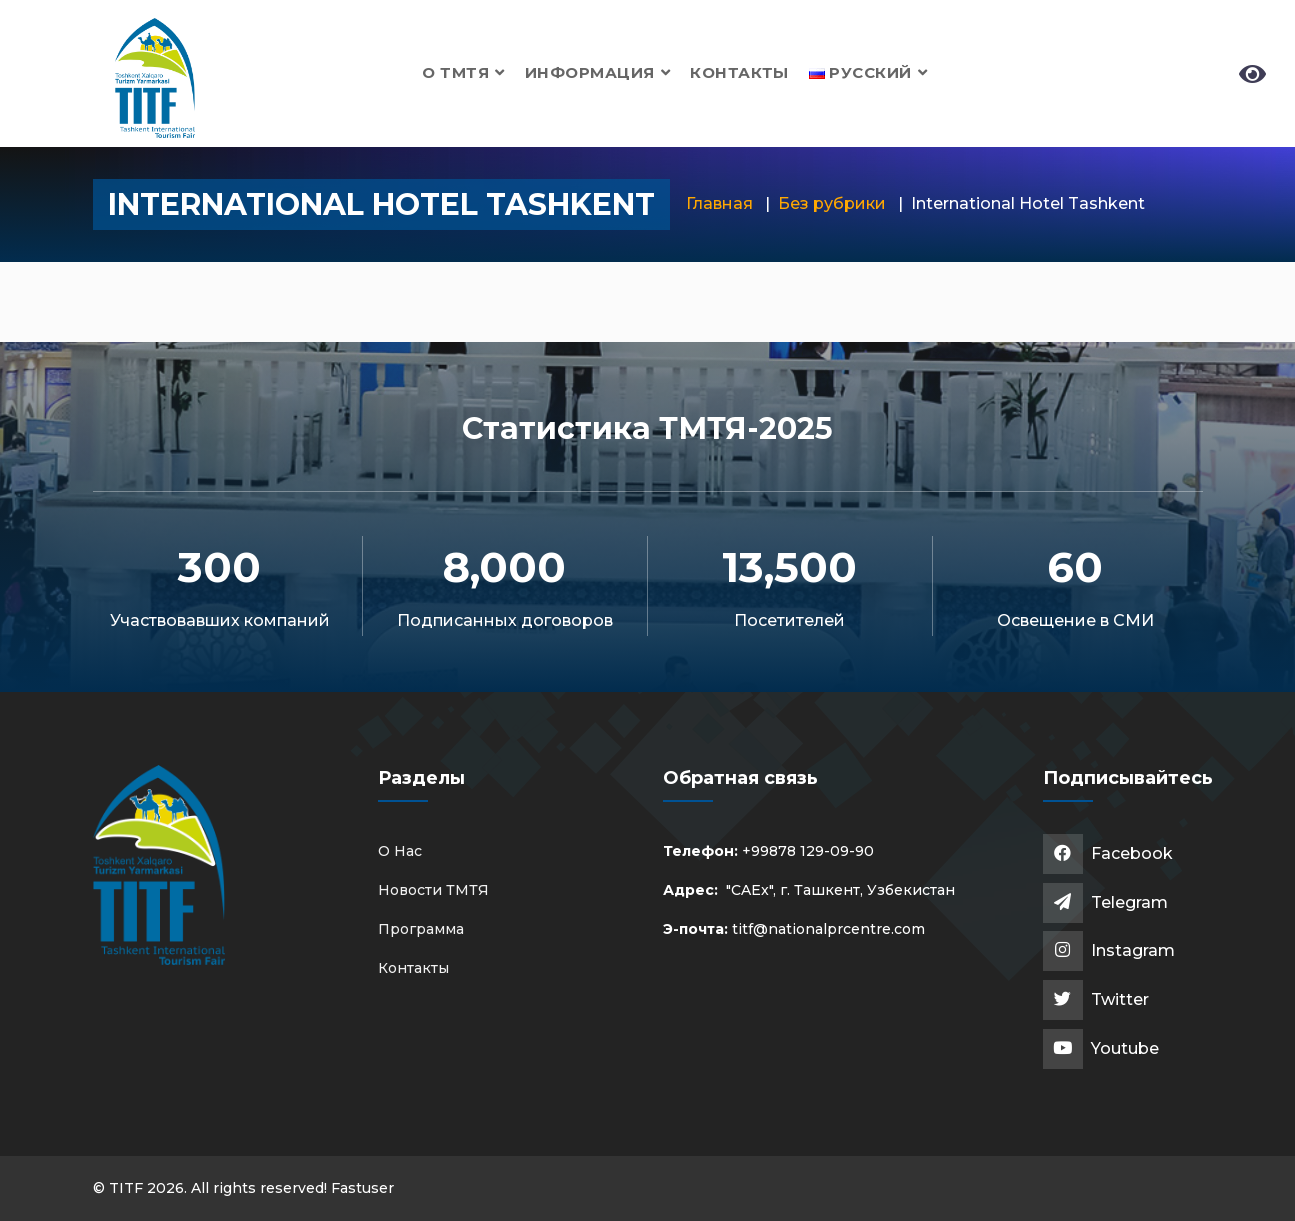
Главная (719, 203)
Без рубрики (832, 203)
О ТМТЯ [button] (463, 72)
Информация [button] (597, 72)
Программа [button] (421, 929)
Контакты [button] (739, 72)
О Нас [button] (400, 851)
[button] (868, 72)
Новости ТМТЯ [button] (433, 890)
